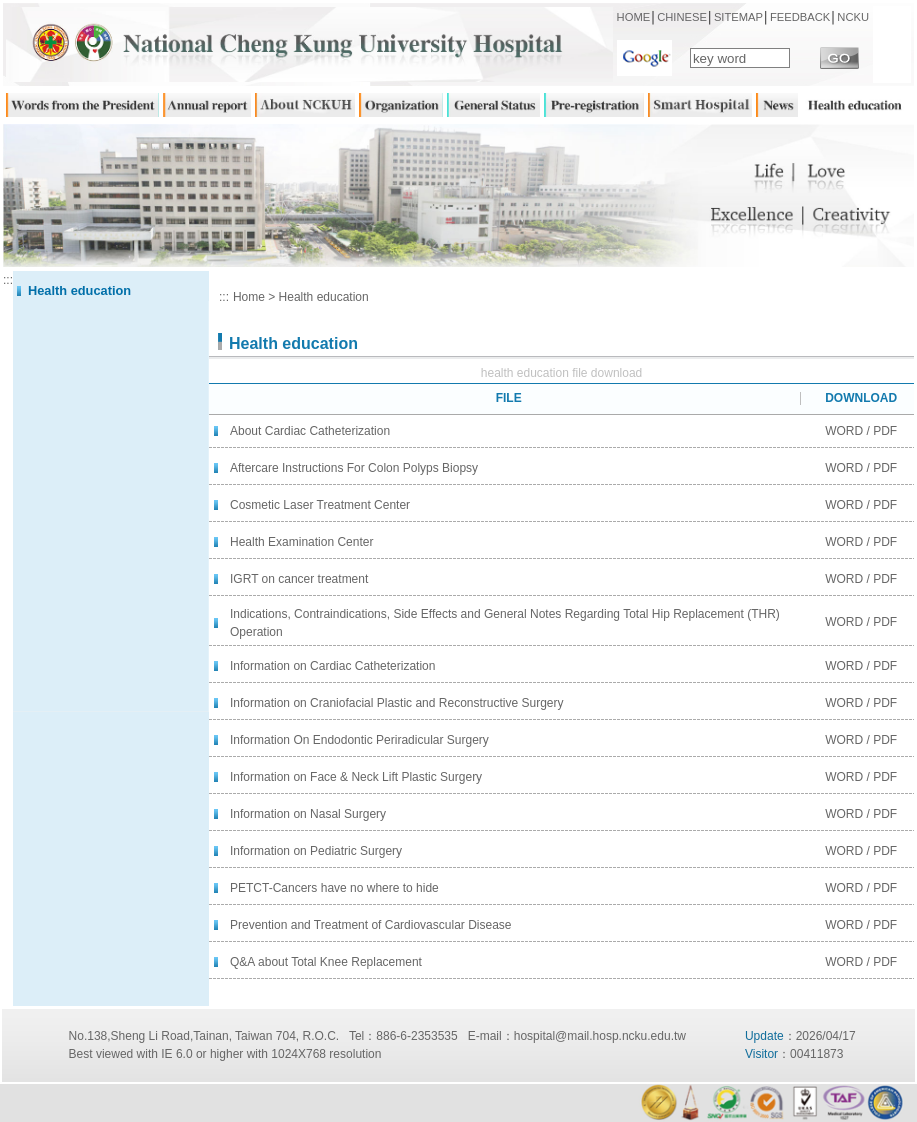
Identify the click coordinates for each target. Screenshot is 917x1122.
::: (8, 280)
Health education (324, 297)
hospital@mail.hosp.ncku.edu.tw (600, 1036)
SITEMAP (738, 17)
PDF (885, 431)
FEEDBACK (800, 17)
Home (249, 297)
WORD (844, 431)
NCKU (853, 17)
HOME (634, 17)
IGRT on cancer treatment (299, 579)
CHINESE (682, 17)
